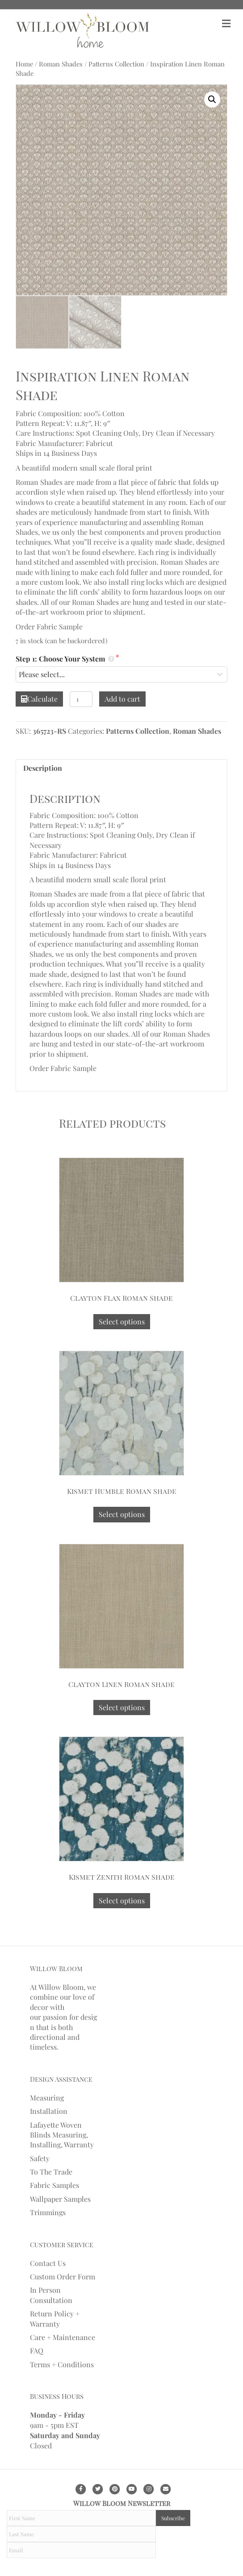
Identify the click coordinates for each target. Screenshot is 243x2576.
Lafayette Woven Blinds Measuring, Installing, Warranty (62, 2135)
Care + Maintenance (62, 2337)
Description (42, 768)
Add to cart (122, 698)
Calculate (39, 698)
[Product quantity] (81, 699)
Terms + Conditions (62, 2364)
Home (24, 63)
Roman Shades (61, 63)
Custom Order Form (62, 2276)
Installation (48, 2111)
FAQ (36, 2350)
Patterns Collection (116, 63)
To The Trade (51, 2171)
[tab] (121, 768)
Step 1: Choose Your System (66, 658)
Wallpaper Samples (60, 2199)
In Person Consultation (51, 2294)
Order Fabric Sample (49, 626)
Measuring (47, 2097)
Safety (40, 2158)
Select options (122, 1321)
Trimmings (48, 2212)
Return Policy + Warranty (55, 2318)
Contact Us (48, 2263)
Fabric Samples (54, 2185)
